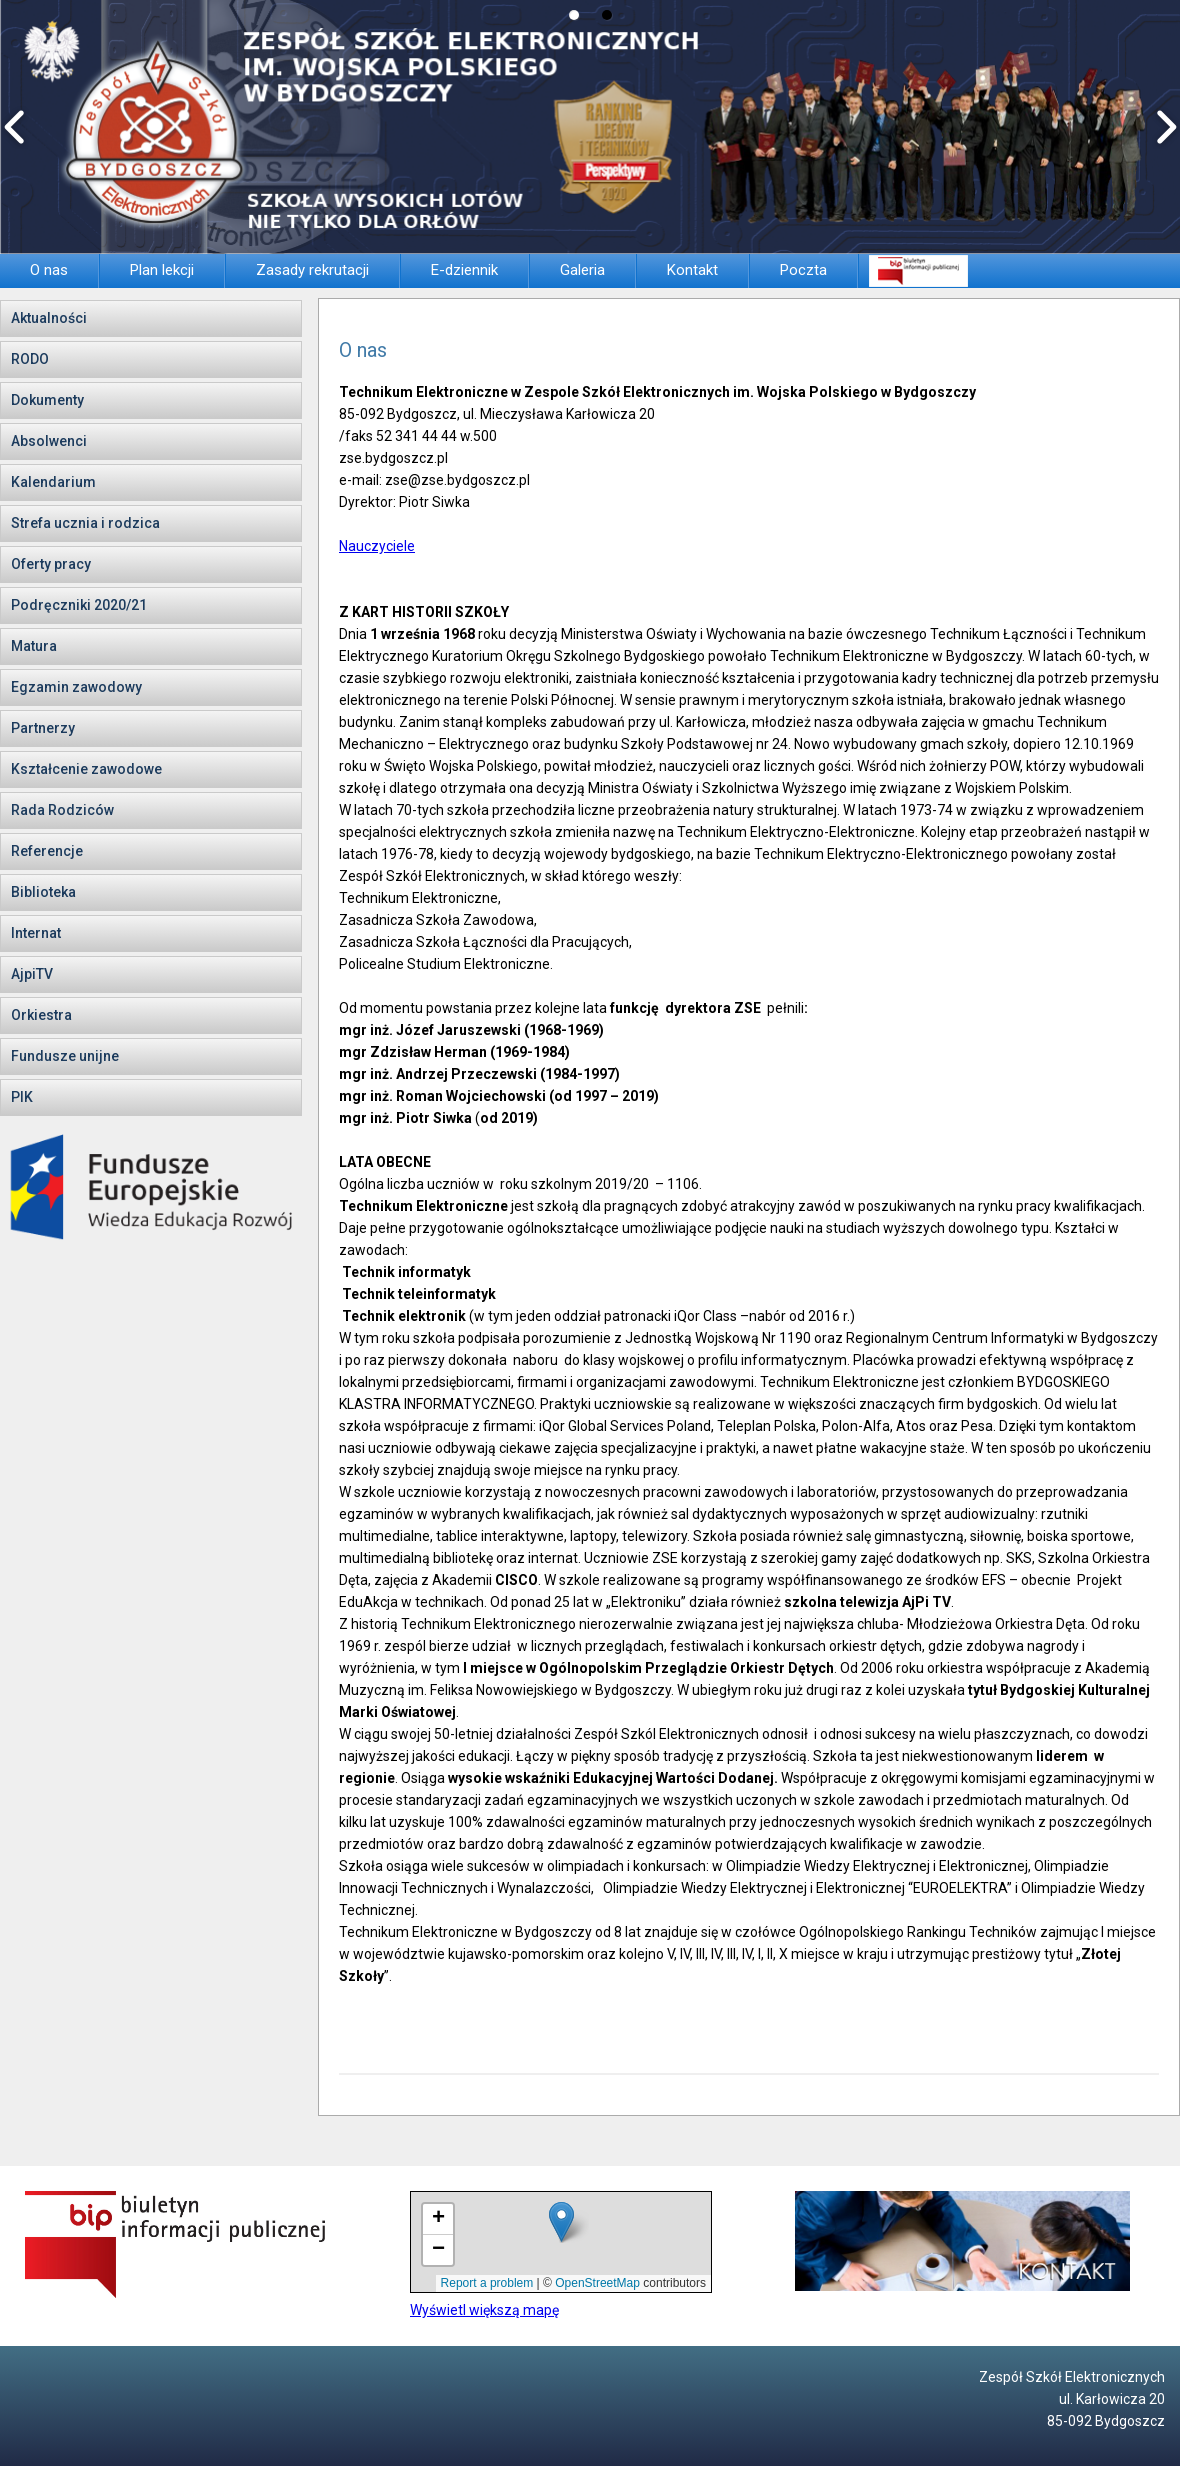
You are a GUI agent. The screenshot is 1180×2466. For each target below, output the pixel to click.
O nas (363, 350)
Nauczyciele (377, 546)
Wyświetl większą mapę (484, 2310)
